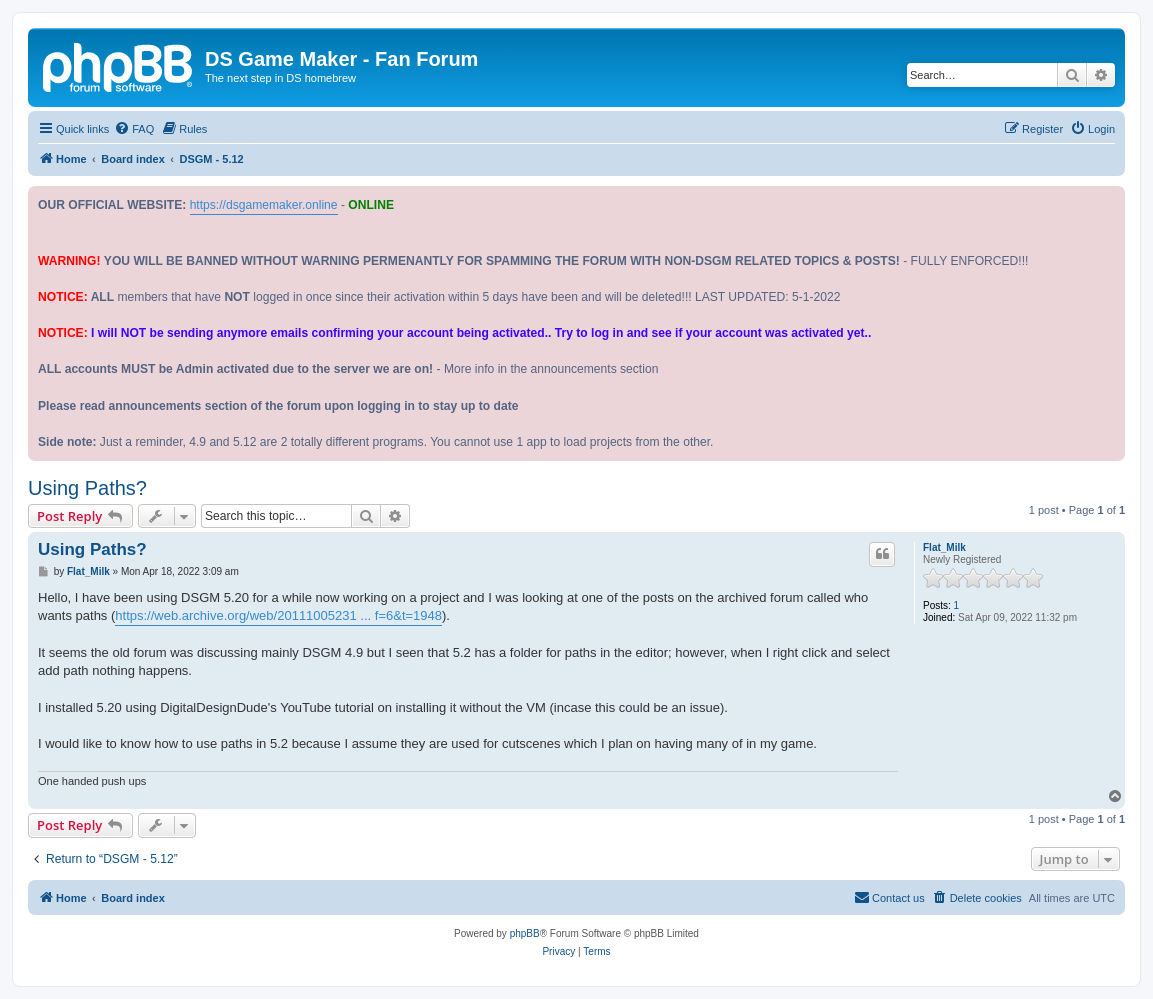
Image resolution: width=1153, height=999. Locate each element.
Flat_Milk (944, 547)
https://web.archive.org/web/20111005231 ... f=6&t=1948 (278, 615)
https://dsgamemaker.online (264, 205)
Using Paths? (87, 488)
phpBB (525, 933)
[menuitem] (134, 129)
